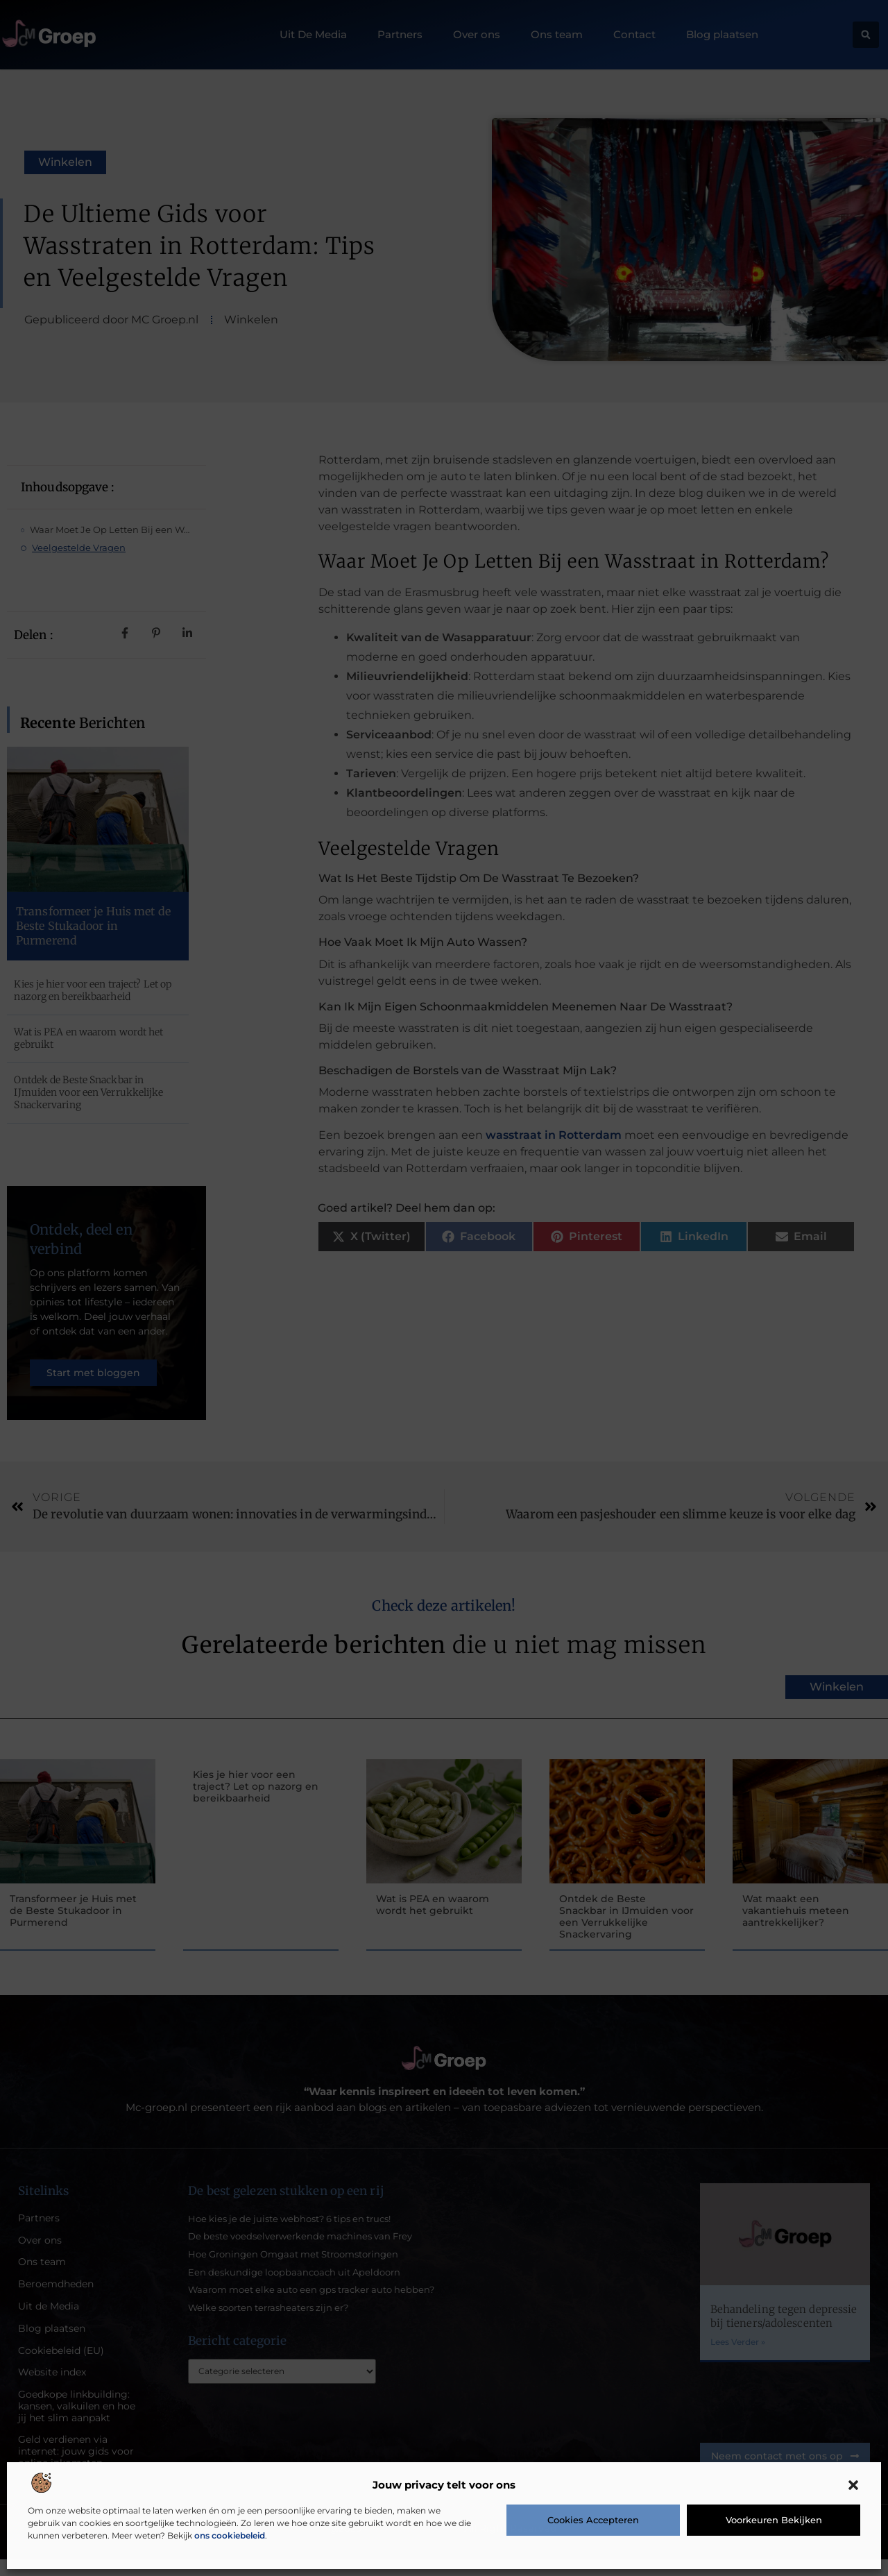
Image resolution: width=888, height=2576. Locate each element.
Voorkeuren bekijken (774, 2519)
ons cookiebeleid (229, 2535)
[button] (853, 2485)
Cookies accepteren (593, 2519)
